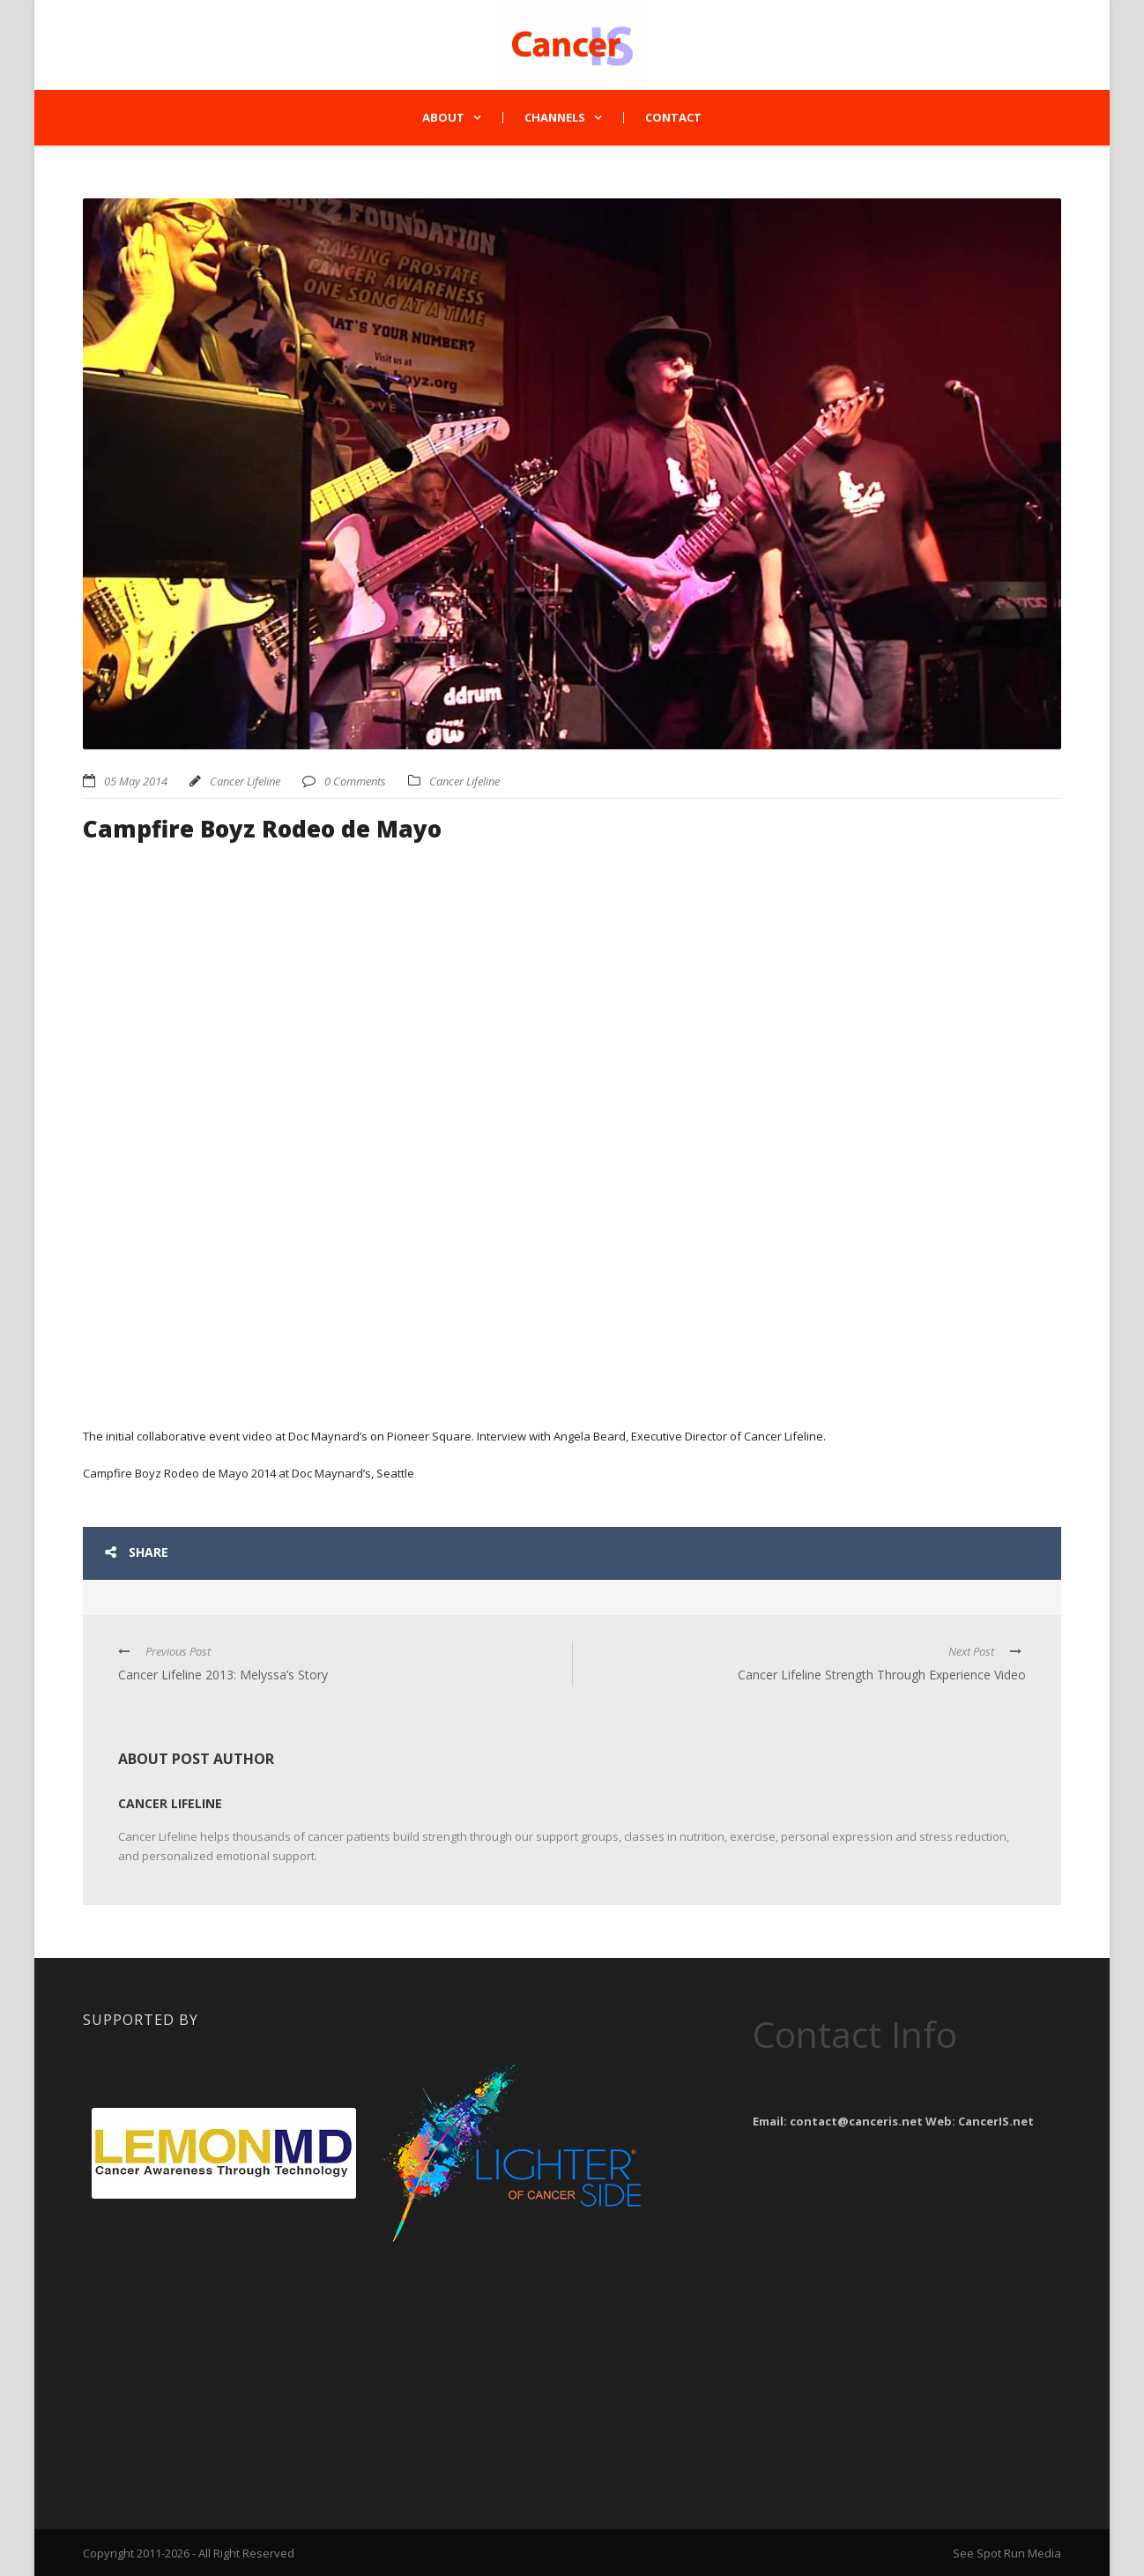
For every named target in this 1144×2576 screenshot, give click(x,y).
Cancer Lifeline (245, 781)
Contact (673, 117)
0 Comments (355, 781)
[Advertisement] (224, 2361)
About (443, 117)
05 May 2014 (135, 781)
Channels (554, 117)
